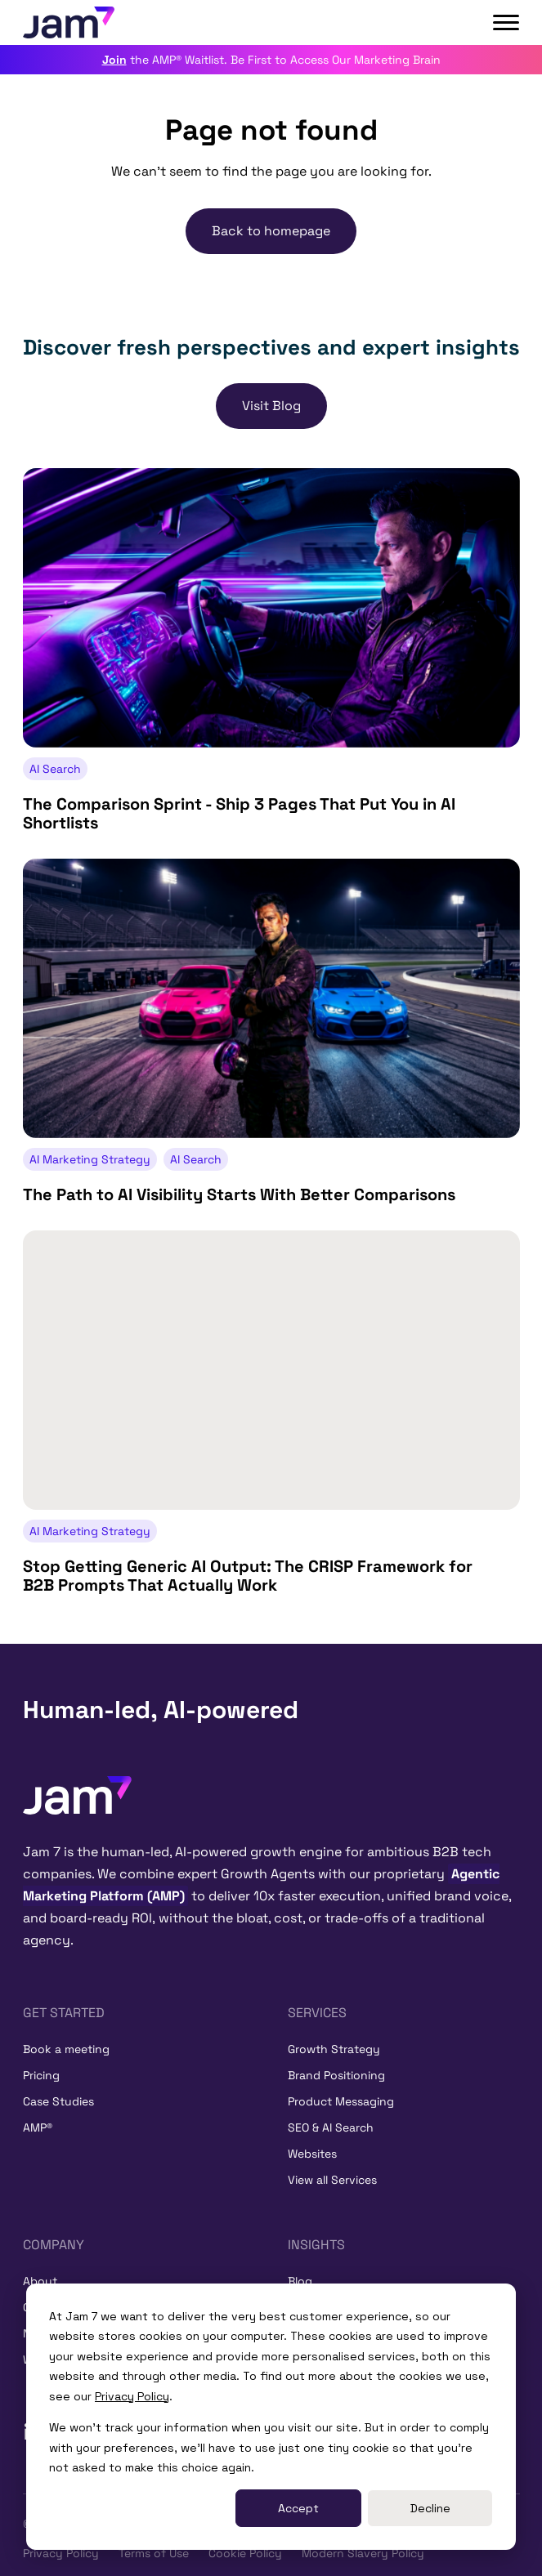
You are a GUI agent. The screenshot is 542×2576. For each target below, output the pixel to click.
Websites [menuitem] (312, 2153)
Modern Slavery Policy (363, 2553)
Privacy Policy (132, 2396)
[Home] (77, 1794)
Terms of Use (154, 2553)
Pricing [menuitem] (41, 2075)
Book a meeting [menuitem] (66, 2049)
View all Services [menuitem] (332, 2179)
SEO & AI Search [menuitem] (331, 2127)
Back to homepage (271, 230)
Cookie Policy (245, 2553)
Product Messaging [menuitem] (341, 2101)
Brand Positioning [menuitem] (336, 2075)
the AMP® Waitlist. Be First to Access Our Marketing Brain (271, 59)
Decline (430, 2508)
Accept (298, 2508)
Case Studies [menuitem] (58, 2101)
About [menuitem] (40, 2281)
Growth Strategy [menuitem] (334, 2049)
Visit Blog (271, 405)
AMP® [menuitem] (37, 2127)
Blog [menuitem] (300, 2281)
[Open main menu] (506, 23)
